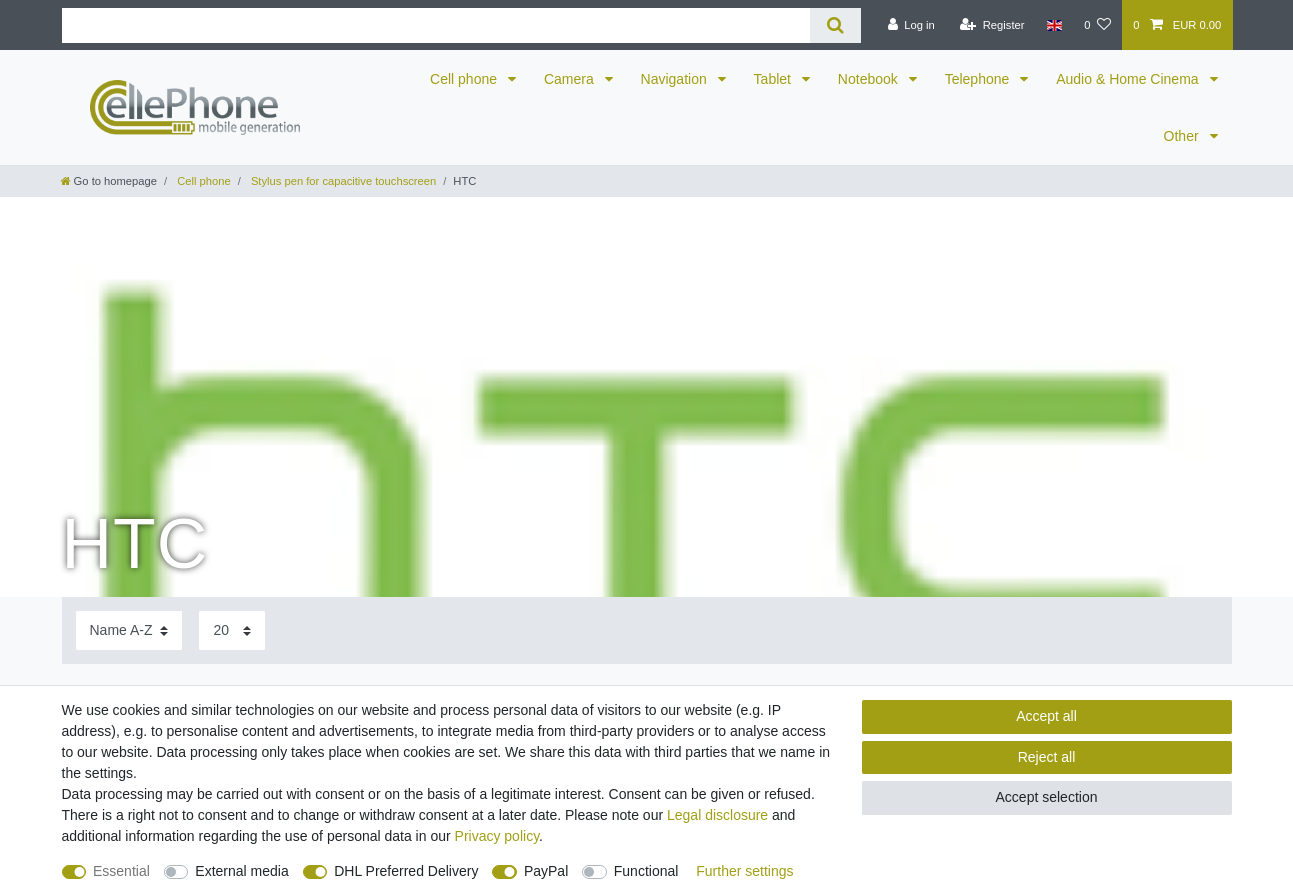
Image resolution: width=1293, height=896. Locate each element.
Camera (571, 79)
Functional (646, 871)
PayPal (546, 871)
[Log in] (910, 25)
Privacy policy (497, 836)
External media (241, 871)
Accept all (1046, 716)
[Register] (992, 25)
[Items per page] (232, 630)
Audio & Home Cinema (1129, 79)
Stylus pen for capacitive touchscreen (342, 181)
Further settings (744, 871)
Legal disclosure (717, 815)
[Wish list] (1097, 25)
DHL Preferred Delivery (406, 871)
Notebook (870, 79)
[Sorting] (129, 630)
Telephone (979, 79)
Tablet (774, 79)
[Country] (1054, 25)
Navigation (676, 79)
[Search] (835, 25)
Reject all (1047, 757)
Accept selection (1047, 797)
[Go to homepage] (109, 181)
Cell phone (465, 79)
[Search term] (436, 25)
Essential (121, 871)
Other (1183, 136)
